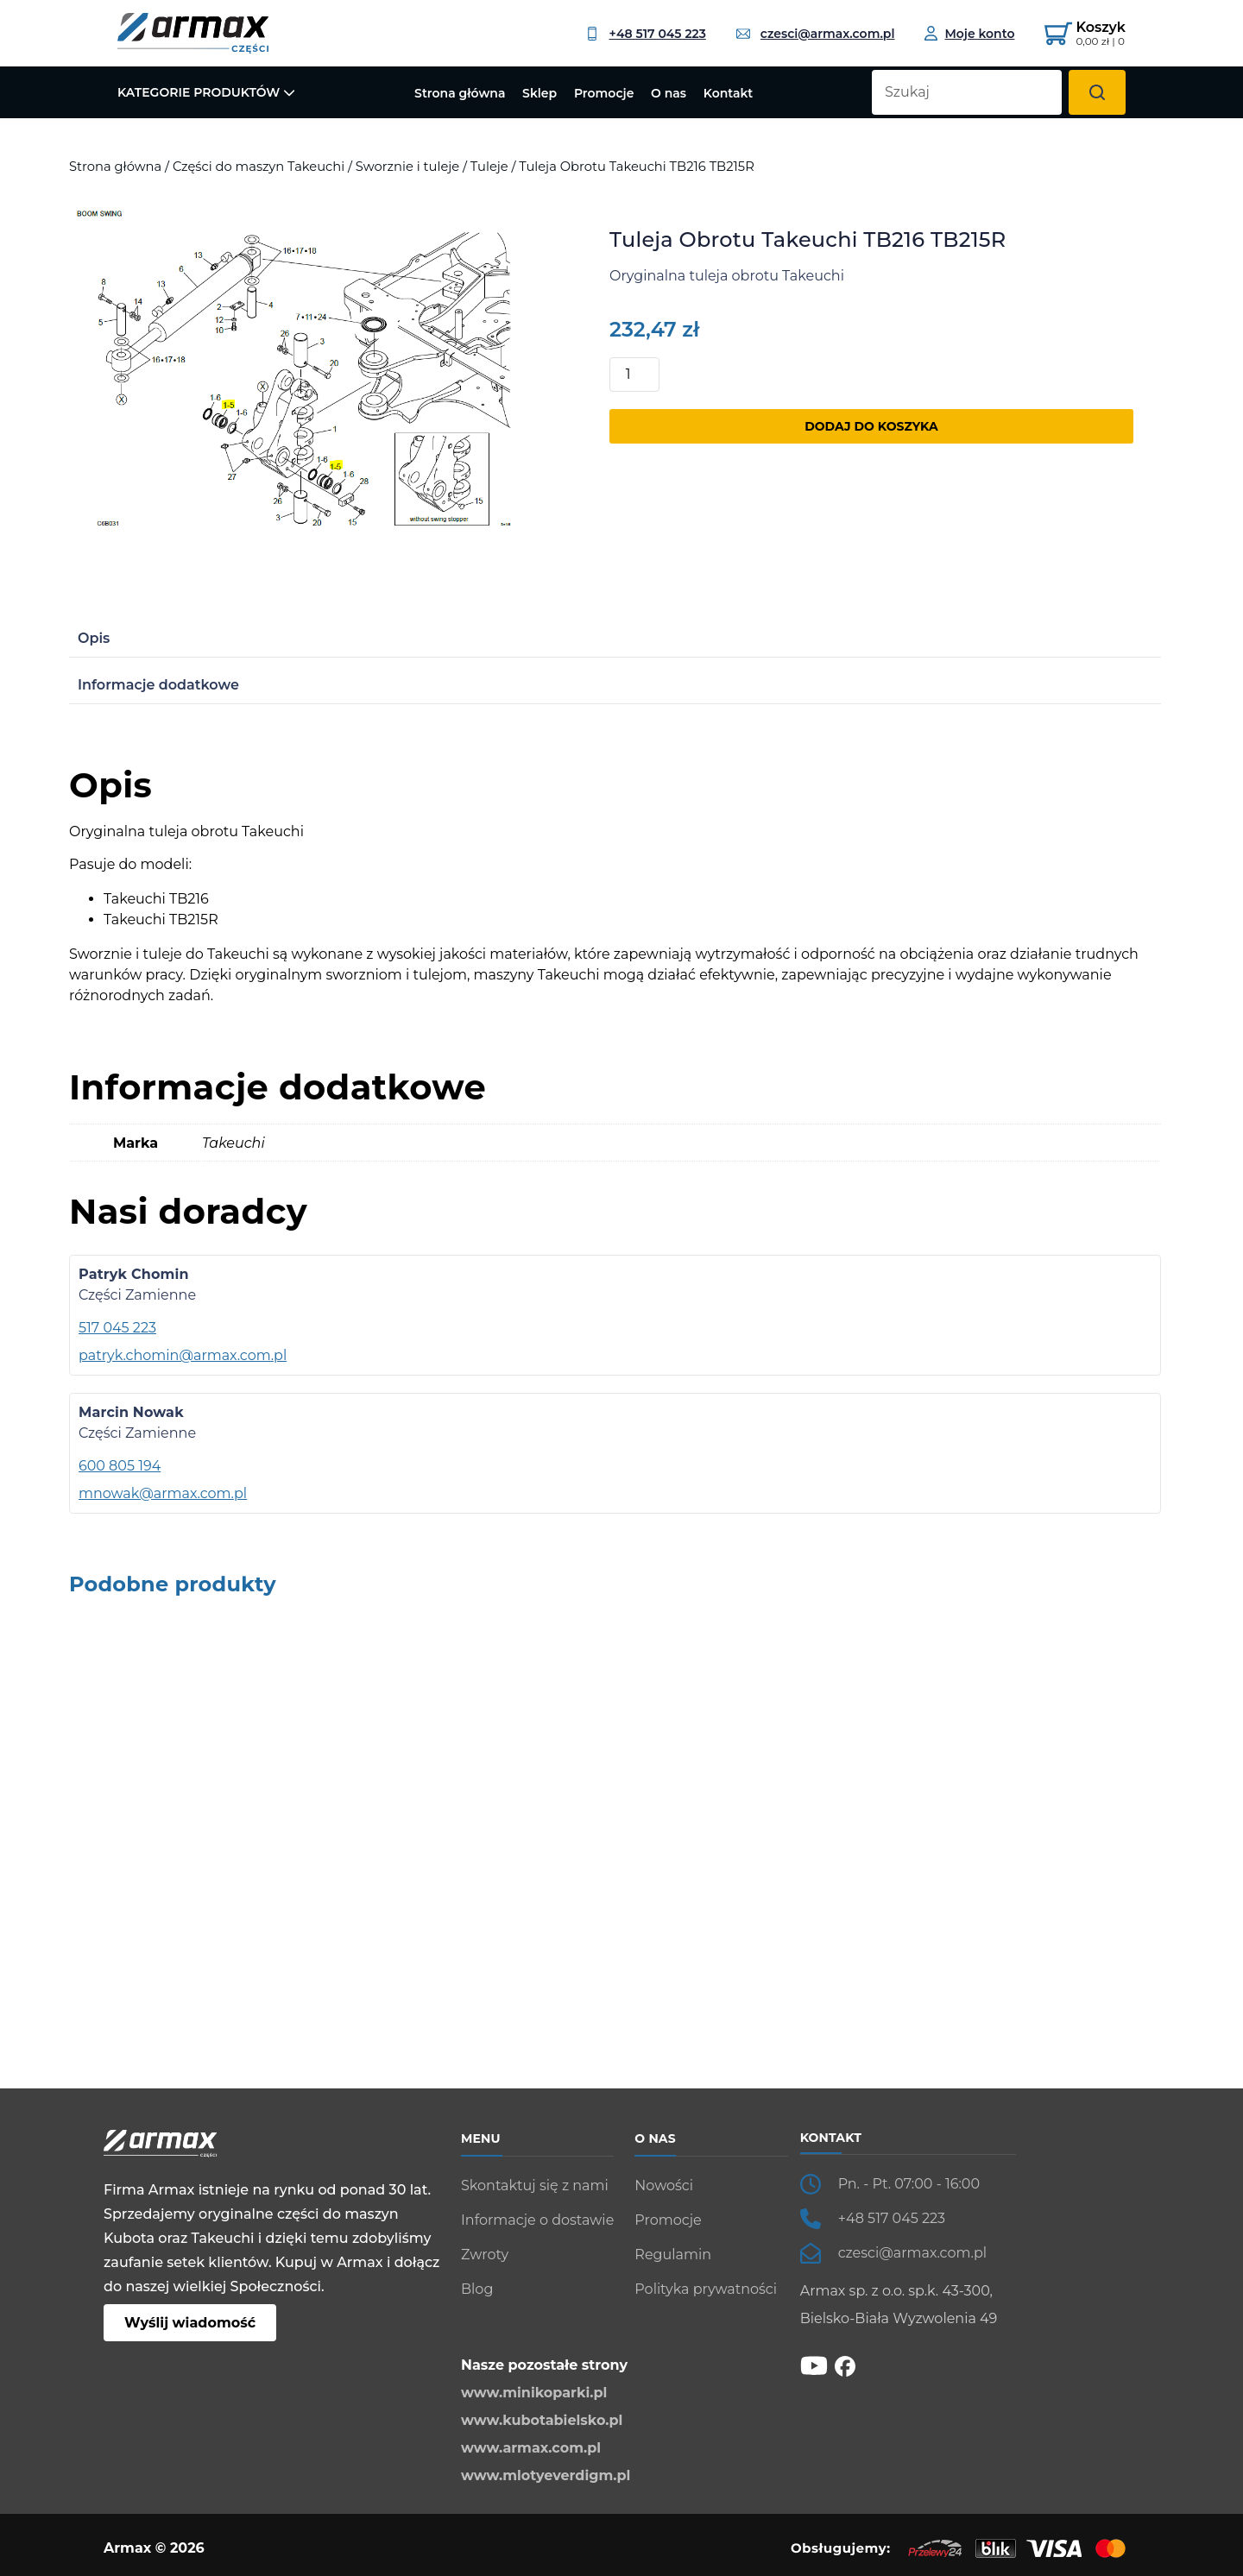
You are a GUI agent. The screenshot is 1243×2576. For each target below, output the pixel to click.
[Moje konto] (969, 33)
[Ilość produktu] (634, 374)
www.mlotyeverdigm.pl (545, 2475)
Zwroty (484, 2254)
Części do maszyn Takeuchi (258, 166)
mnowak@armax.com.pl (163, 1493)
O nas (668, 94)
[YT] (814, 2364)
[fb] (845, 2365)
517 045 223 (117, 1327)
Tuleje (489, 166)
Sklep (539, 94)
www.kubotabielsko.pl (541, 2420)
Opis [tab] (94, 638)
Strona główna (459, 94)
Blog (477, 2289)
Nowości (663, 2185)
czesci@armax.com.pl (815, 33)
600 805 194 (120, 1466)
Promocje (604, 94)
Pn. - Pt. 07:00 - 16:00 (909, 2184)
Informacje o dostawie (537, 2220)
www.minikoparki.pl (534, 2392)
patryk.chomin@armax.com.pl (183, 1355)
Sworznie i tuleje (407, 166)
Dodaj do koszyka (871, 426)
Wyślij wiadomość (190, 2323)
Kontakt (729, 94)
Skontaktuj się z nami (535, 2185)
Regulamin (672, 2254)
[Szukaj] (1097, 92)
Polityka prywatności (705, 2289)
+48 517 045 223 (645, 33)
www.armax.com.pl (531, 2448)
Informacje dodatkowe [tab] (158, 685)
